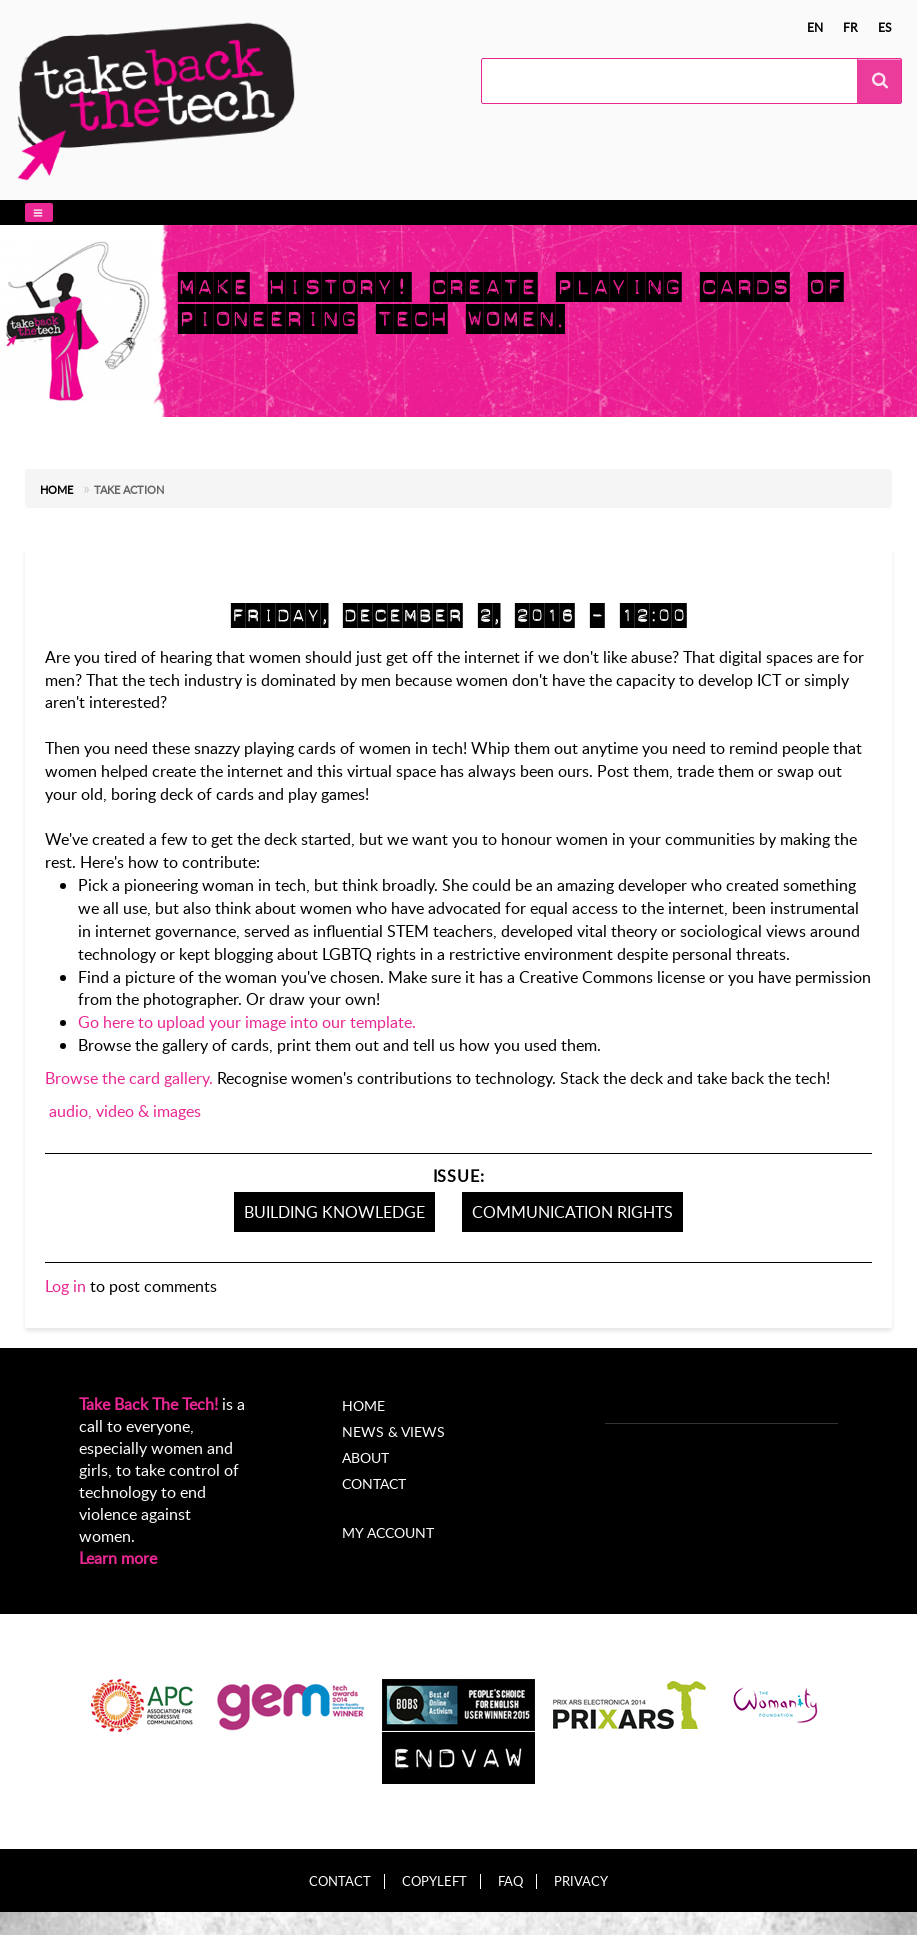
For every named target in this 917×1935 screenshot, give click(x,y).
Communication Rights (572, 1212)
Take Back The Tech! (148, 1404)
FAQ (510, 1881)
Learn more (118, 1558)
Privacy (581, 1881)
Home (56, 489)
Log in (65, 1286)
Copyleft (434, 1881)
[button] (39, 212)
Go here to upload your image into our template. (247, 1022)
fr (850, 27)
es (885, 27)
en (815, 27)
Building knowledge (334, 1212)
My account (388, 1532)
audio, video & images (125, 1111)
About (365, 1457)
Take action (129, 489)
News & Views (393, 1431)
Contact (374, 1483)
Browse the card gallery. (129, 1078)
